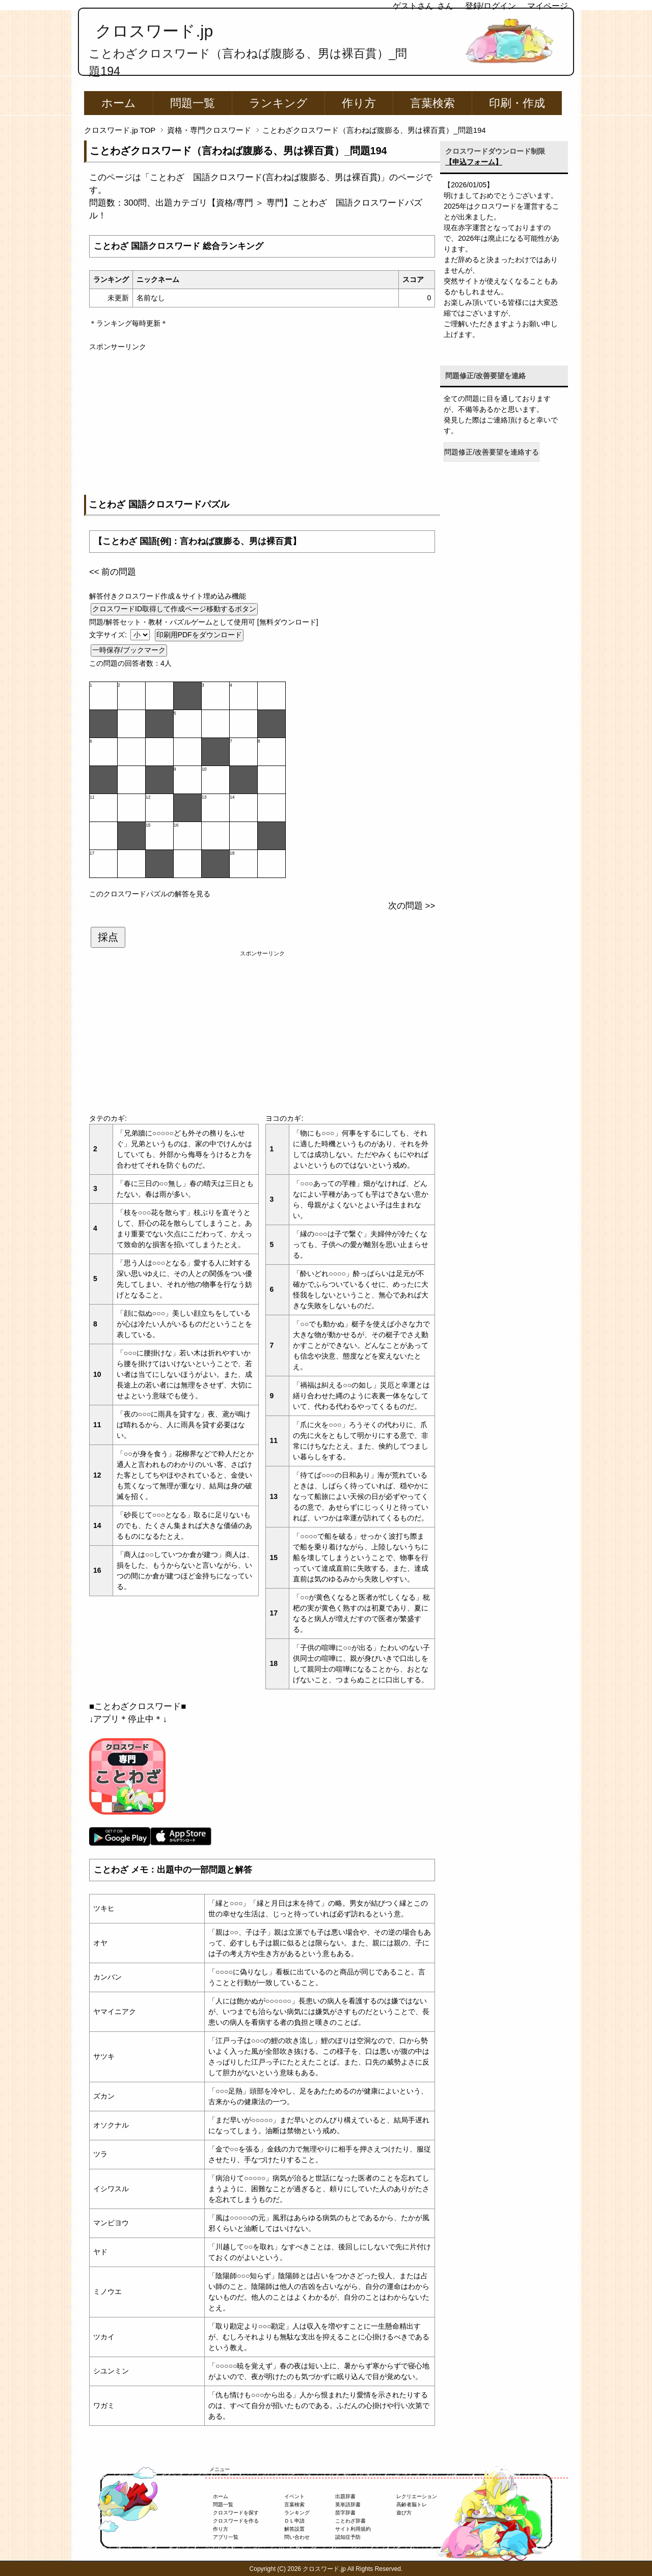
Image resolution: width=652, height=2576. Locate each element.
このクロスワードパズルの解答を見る (149, 894)
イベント (294, 2496)
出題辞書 (345, 2496)
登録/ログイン (490, 6)
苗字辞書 (345, 2512)
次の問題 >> (411, 906)
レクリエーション (416, 2496)
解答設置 (294, 2529)
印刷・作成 (517, 103)
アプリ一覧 (225, 2537)
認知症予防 (348, 2537)
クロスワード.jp (154, 31)
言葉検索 (432, 103)
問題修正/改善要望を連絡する (491, 452)
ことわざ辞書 (350, 2521)
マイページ (547, 6)
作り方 (359, 103)
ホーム (118, 103)
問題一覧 (192, 103)
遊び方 (404, 2512)
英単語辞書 (348, 2504)
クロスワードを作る (236, 2521)
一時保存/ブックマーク (129, 650)
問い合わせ (297, 2537)
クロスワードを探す (236, 2512)
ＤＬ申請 (294, 2521)
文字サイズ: (109, 635)
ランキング (278, 103)
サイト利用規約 (353, 2529)
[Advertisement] (262, 423)
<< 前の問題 (112, 572)
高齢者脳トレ (411, 2504)
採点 (108, 937)
